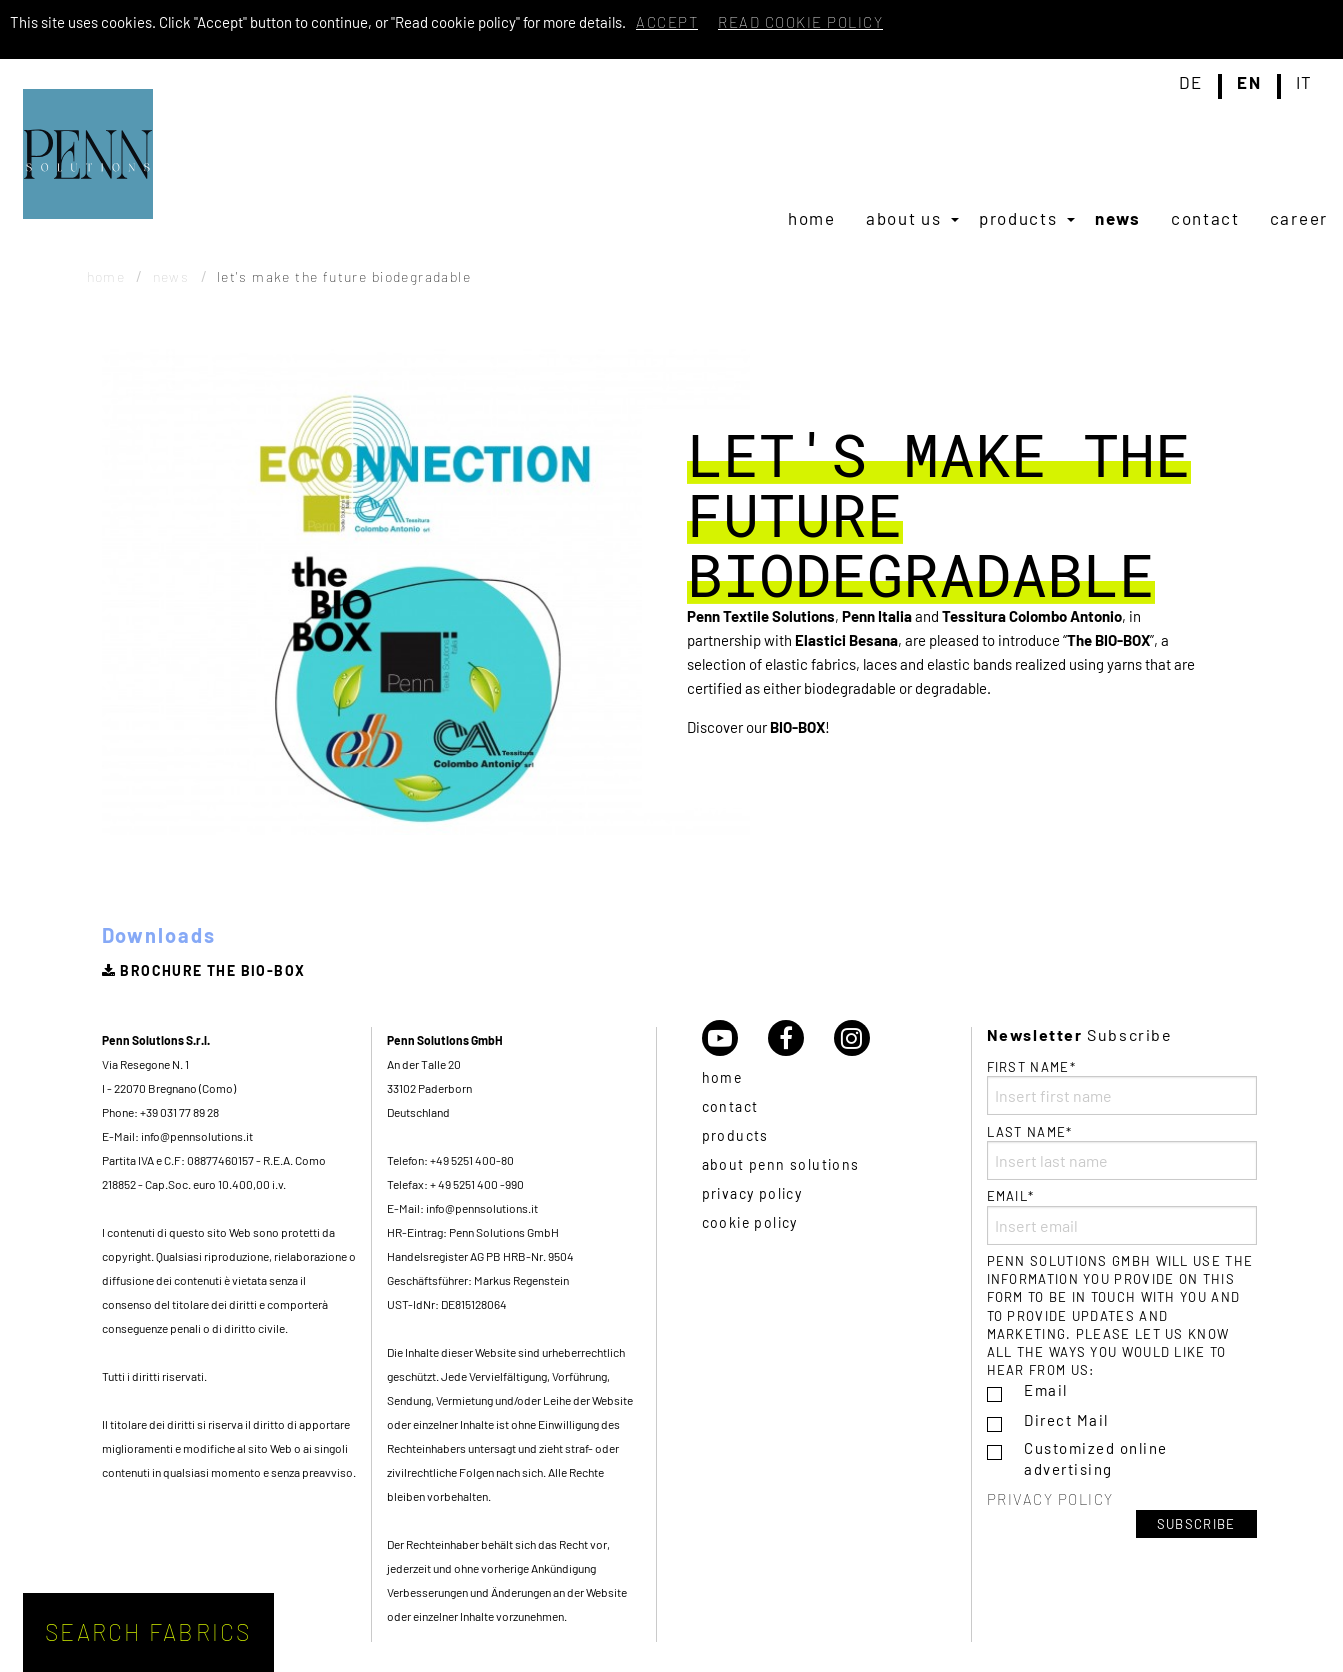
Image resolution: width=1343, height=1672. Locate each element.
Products (1018, 218)
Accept (667, 22)
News (1118, 218)
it (1304, 83)
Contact (1205, 218)
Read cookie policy (800, 22)
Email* (1122, 1216)
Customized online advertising (1096, 1458)
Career (1299, 218)
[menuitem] (812, 218)
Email (1046, 1390)
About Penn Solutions (781, 1164)
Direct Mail (1066, 1420)
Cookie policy (750, 1222)
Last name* (1122, 1152)
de (1191, 83)
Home (812, 218)
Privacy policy (752, 1193)
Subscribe (1196, 1524)
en (1249, 83)
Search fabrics (148, 1632)
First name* (1122, 1087)
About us (904, 218)
